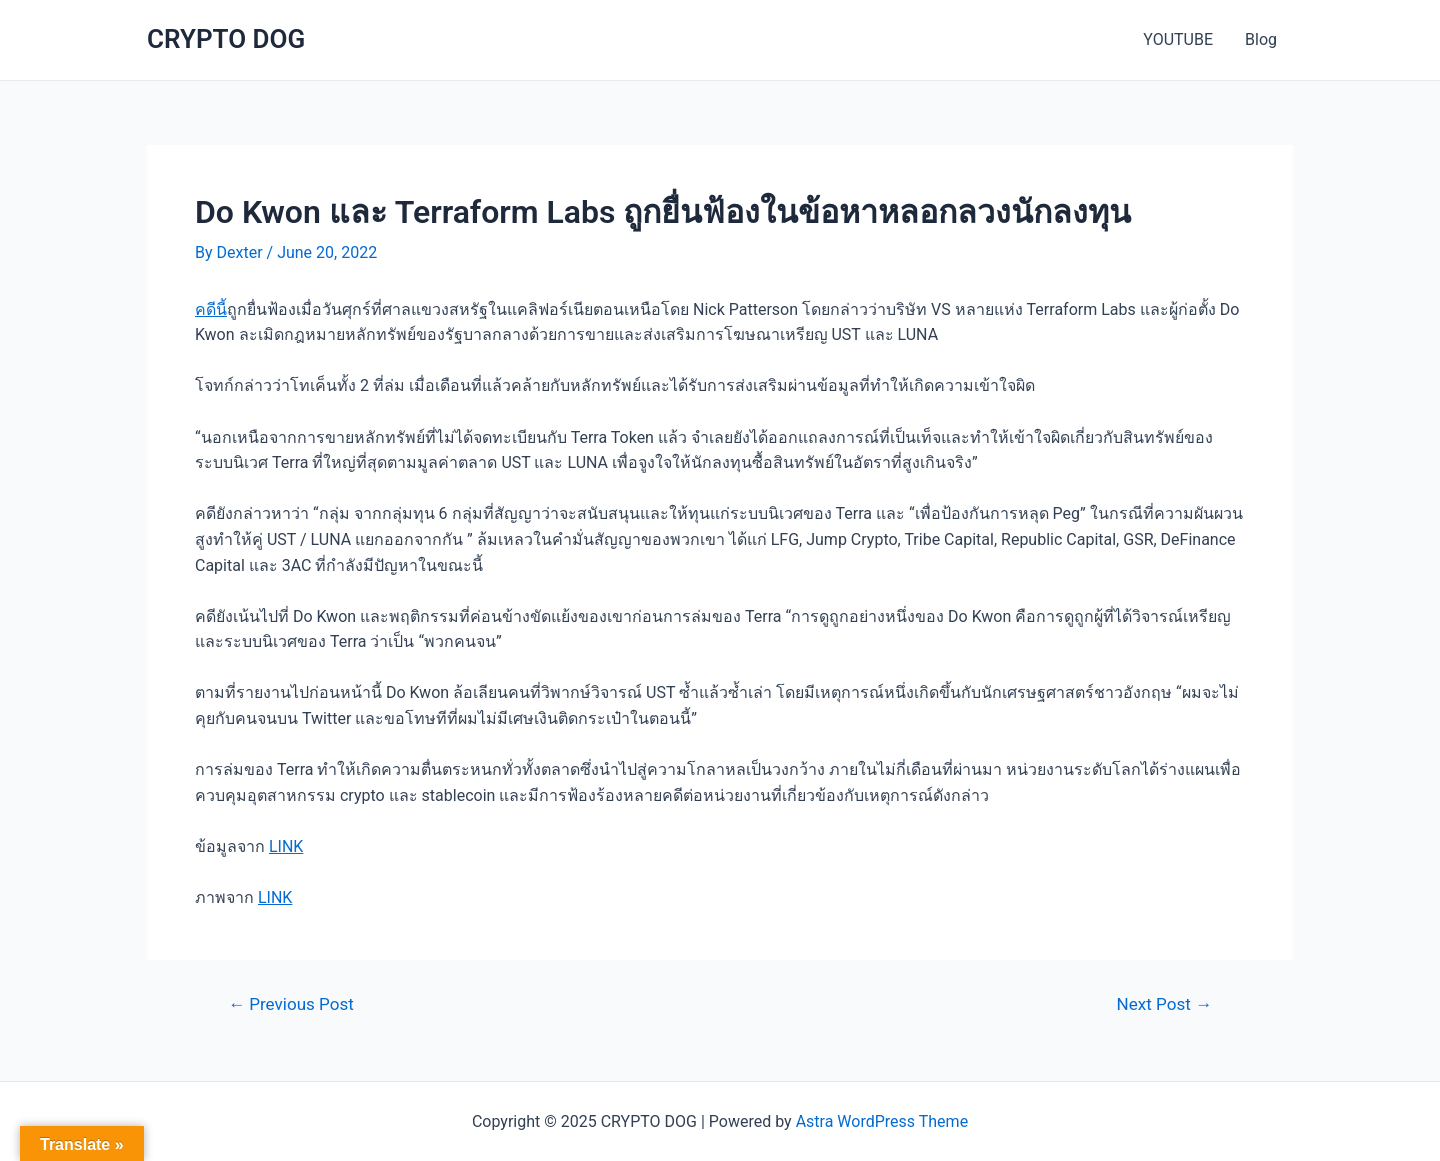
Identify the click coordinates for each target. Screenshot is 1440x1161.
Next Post (1164, 1004)
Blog (1261, 39)
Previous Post (291, 1004)
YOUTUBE (1178, 39)
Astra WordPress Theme (882, 1121)
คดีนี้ (211, 309)
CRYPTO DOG (226, 39)
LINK (286, 846)
